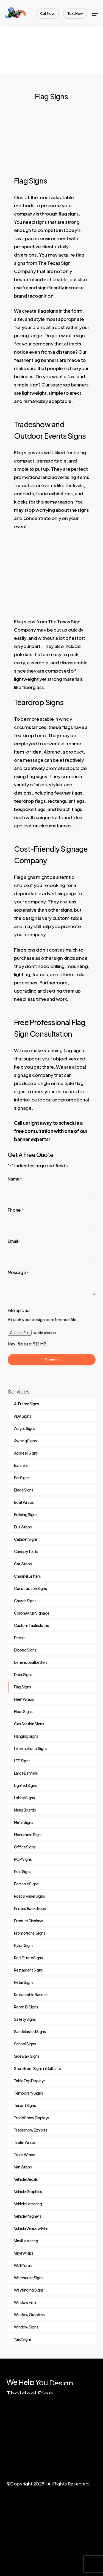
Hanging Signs (26, 1736)
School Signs (25, 2043)
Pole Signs (23, 1871)
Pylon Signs (24, 1945)
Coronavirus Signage (32, 1612)
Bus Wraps (23, 1526)
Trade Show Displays (31, 2117)
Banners (21, 1465)
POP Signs (23, 1859)
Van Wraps (23, 2166)
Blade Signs (24, 1489)
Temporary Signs (28, 2093)
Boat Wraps (24, 1502)
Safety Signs (25, 2019)
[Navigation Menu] (95, 13)
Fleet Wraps (24, 1699)
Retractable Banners (31, 1994)
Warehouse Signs (28, 2277)
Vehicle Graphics (28, 2191)
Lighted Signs (25, 1785)
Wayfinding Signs (29, 2289)
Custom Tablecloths (31, 1625)
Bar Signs (22, 1477)
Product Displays (28, 1920)
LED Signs (22, 1760)
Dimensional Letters (31, 1662)
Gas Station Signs (29, 1723)
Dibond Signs (25, 1649)
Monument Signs (28, 1834)
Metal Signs (23, 1822)
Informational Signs (31, 1748)
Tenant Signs (25, 2105)
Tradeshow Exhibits (30, 2129)
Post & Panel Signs (29, 1896)
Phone (15, 1210)
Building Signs (25, 1514)
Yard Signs (23, 2339)
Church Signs (25, 1600)
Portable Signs (26, 1883)
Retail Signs (24, 1982)
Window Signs (26, 2326)
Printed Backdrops (30, 1908)
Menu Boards (25, 1809)
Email (14, 1241)
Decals (20, 1637)
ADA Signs (22, 1416)
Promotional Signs (29, 1932)
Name (15, 1179)
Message (18, 1272)
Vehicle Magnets (27, 2216)
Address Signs (26, 1452)
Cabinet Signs (26, 1539)
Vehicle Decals (26, 2179)
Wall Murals (23, 2265)
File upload (19, 1310)
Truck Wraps (24, 2154)
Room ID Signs (26, 2006)
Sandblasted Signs (30, 2031)
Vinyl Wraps (24, 2253)
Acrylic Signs (24, 1428)
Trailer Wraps (25, 2142)
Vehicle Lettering (28, 2203)
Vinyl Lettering (26, 2240)
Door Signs (23, 1674)
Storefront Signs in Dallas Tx (37, 2068)
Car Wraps (23, 1563)
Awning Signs (25, 1440)
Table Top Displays (30, 2080)
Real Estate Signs (28, 1957)
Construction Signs (30, 1588)
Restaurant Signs (28, 1969)
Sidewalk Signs (27, 2056)
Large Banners (26, 1772)
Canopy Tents (26, 1551)
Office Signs (25, 1846)
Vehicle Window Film (31, 2228)
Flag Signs (22, 1686)
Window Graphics (29, 2314)
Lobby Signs (24, 1797)
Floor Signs (23, 1711)
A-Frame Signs (26, 1403)
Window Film (25, 2302)
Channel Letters (27, 1576)
